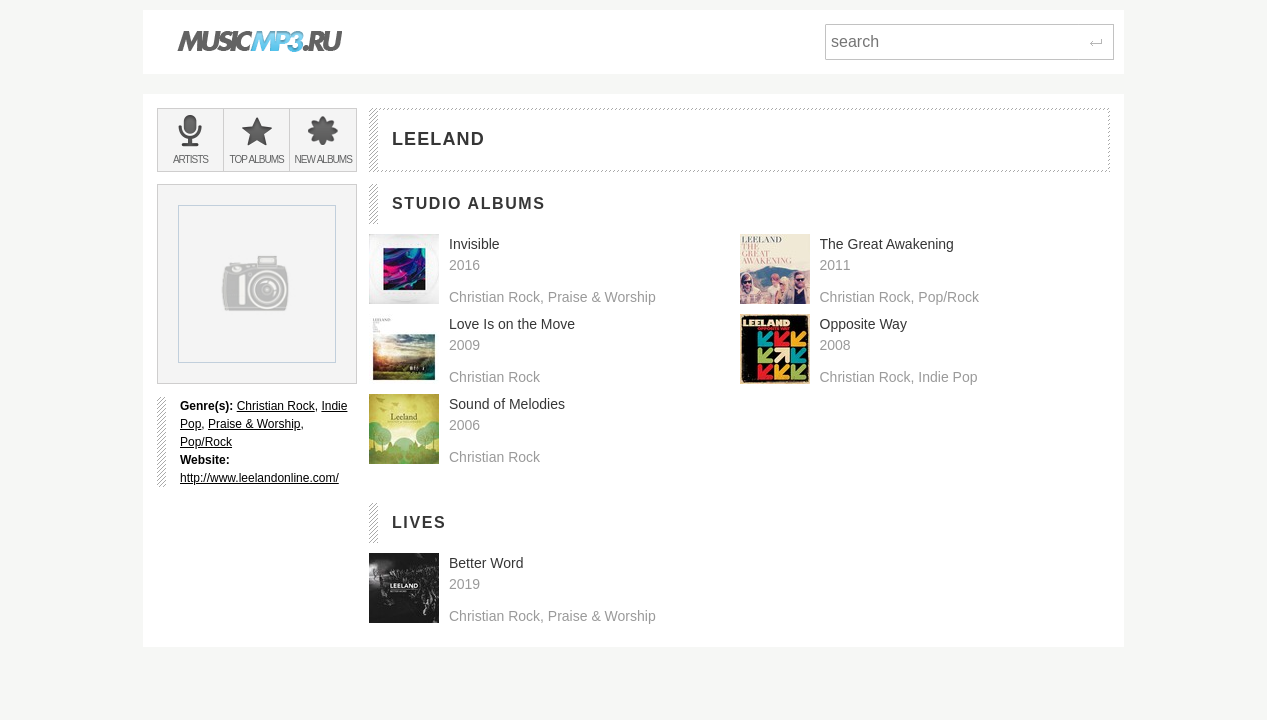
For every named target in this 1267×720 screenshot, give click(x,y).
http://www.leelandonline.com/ (259, 478)
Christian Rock (276, 406)
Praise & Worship (254, 424)
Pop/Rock (206, 442)
